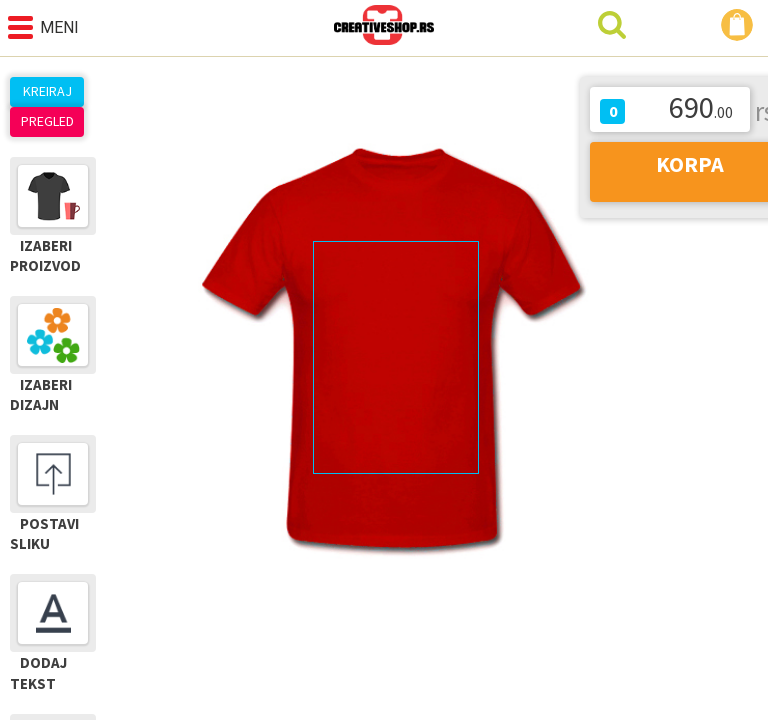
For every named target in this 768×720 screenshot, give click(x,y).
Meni (43, 27)
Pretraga (612, 25)
